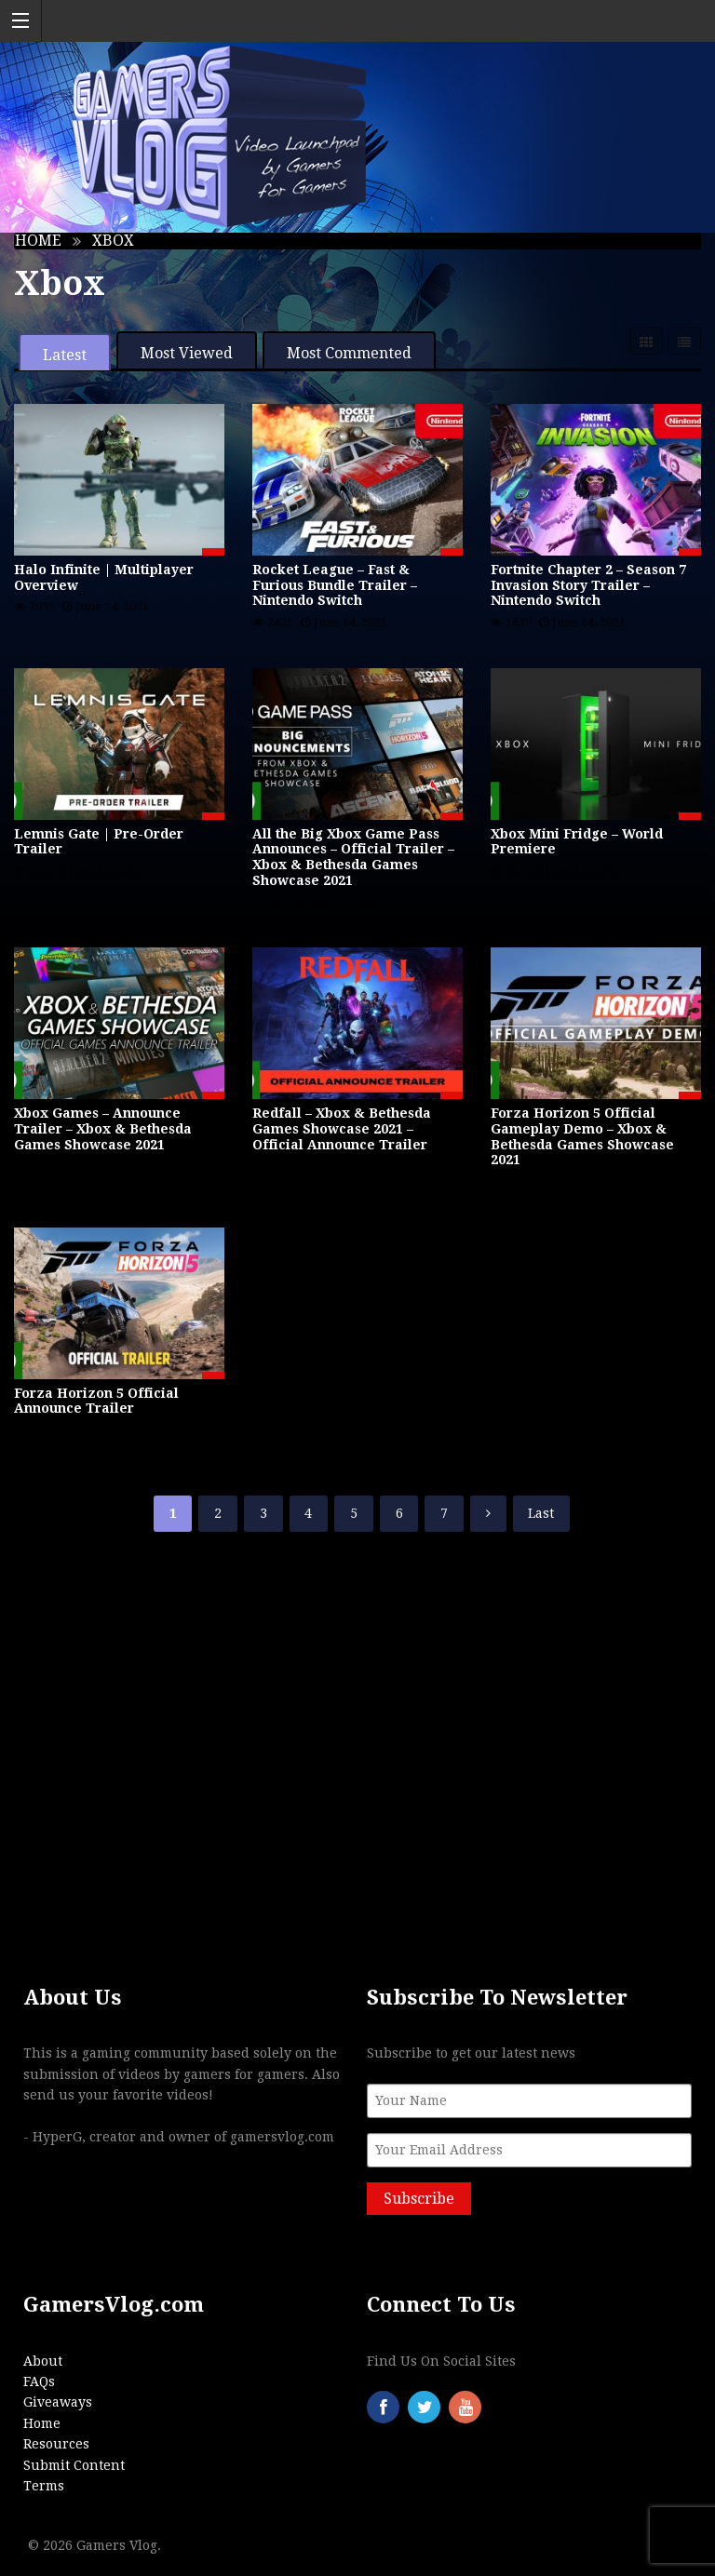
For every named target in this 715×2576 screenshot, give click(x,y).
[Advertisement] (357, 1721)
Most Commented (349, 353)
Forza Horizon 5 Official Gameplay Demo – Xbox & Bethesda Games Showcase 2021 (582, 1136)
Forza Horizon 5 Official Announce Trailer (96, 1401)
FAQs (39, 2381)
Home (38, 240)
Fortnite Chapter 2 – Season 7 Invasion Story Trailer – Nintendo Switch (588, 585)
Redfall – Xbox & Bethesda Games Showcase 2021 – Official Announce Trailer (341, 1129)
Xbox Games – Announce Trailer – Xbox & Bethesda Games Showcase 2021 (103, 1129)
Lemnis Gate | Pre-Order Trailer (98, 841)
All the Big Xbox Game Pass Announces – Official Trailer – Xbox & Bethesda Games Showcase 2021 (353, 857)
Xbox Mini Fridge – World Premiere (577, 841)
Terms (43, 2485)
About (42, 2361)
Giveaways (57, 2402)
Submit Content (74, 2465)
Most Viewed (187, 353)
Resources (56, 2443)
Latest (65, 355)
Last (541, 1513)
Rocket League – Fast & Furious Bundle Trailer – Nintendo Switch (334, 585)
